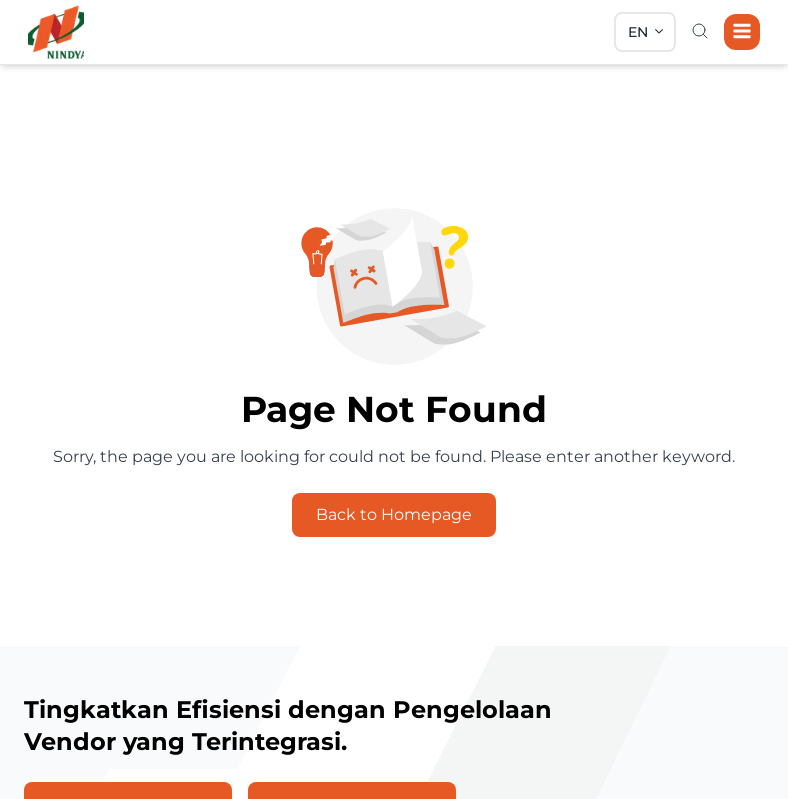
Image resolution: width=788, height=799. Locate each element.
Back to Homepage (394, 514)
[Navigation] (742, 32)
